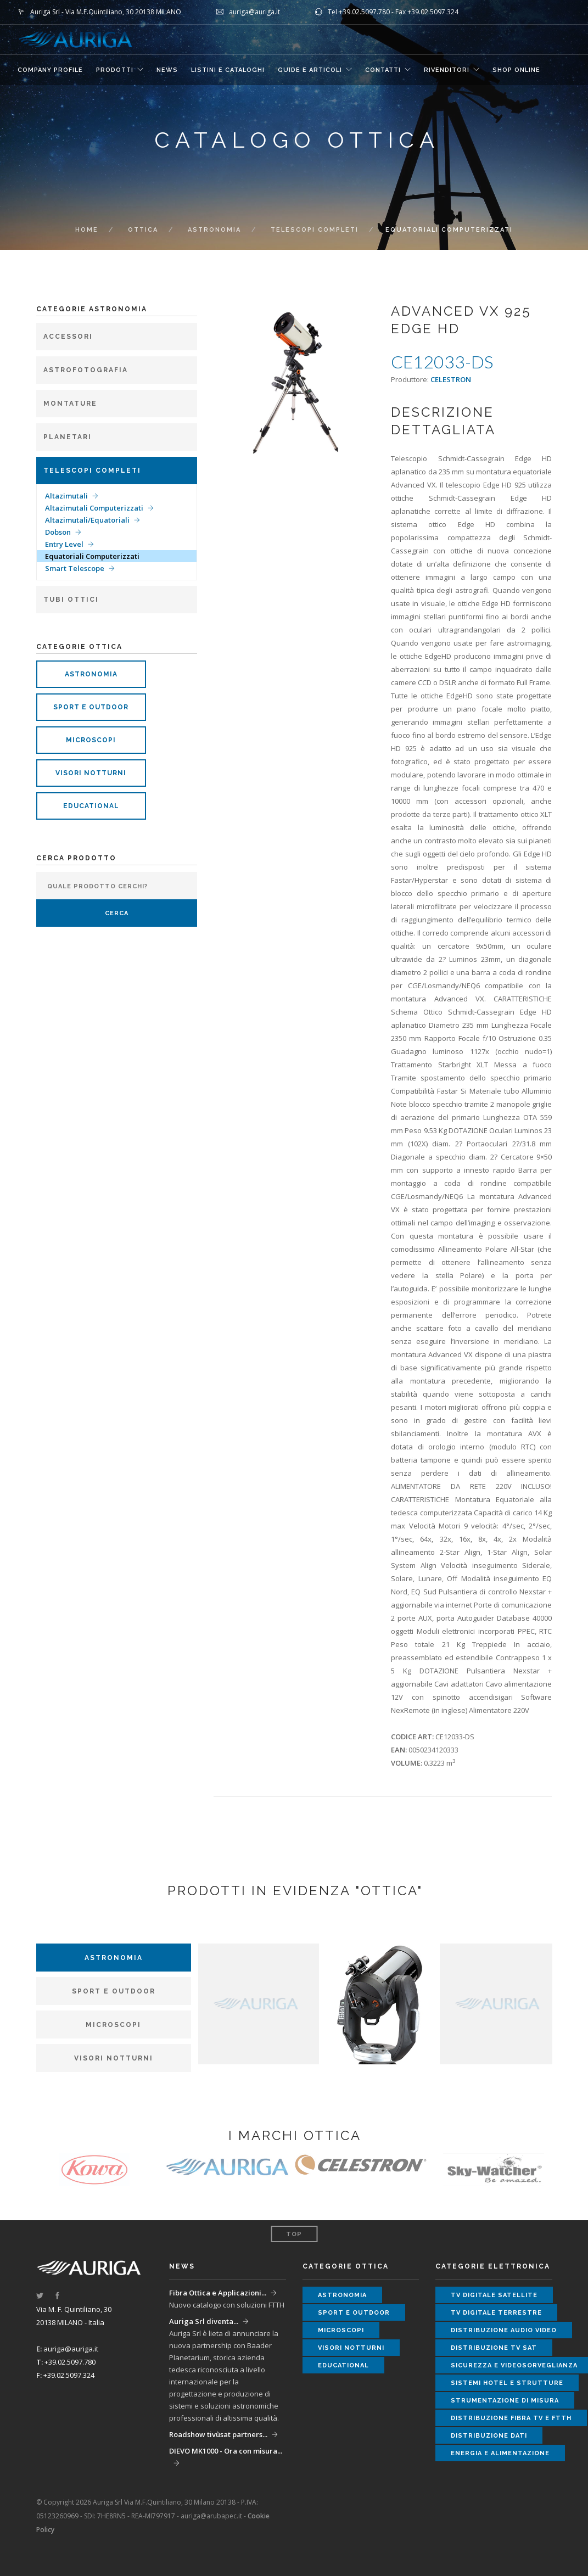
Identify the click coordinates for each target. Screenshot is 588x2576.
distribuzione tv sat (494, 2347)
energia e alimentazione (500, 2453)
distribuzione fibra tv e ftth (511, 2418)
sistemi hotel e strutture (507, 2383)
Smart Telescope (74, 568)
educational (91, 806)
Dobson (58, 532)
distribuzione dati (489, 2435)
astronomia (91, 674)
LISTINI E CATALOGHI (228, 70)
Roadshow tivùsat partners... (218, 2434)
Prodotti (114, 70)
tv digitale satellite (494, 2295)
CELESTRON (450, 379)
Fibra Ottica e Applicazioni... (217, 2293)
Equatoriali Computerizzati (92, 556)
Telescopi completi (315, 229)
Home (86, 229)
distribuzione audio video (504, 2330)
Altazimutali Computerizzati (94, 508)
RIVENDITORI (446, 70)
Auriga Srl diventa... (203, 2321)
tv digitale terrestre (496, 2312)
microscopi (91, 740)
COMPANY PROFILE (50, 70)
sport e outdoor (90, 707)
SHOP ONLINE (516, 70)
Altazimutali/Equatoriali (87, 520)
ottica (143, 229)
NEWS (167, 70)
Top (294, 2234)
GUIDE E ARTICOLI (310, 70)
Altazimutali (66, 496)
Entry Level (64, 544)
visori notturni (90, 773)
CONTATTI (383, 70)
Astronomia (214, 229)
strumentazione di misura (505, 2400)
